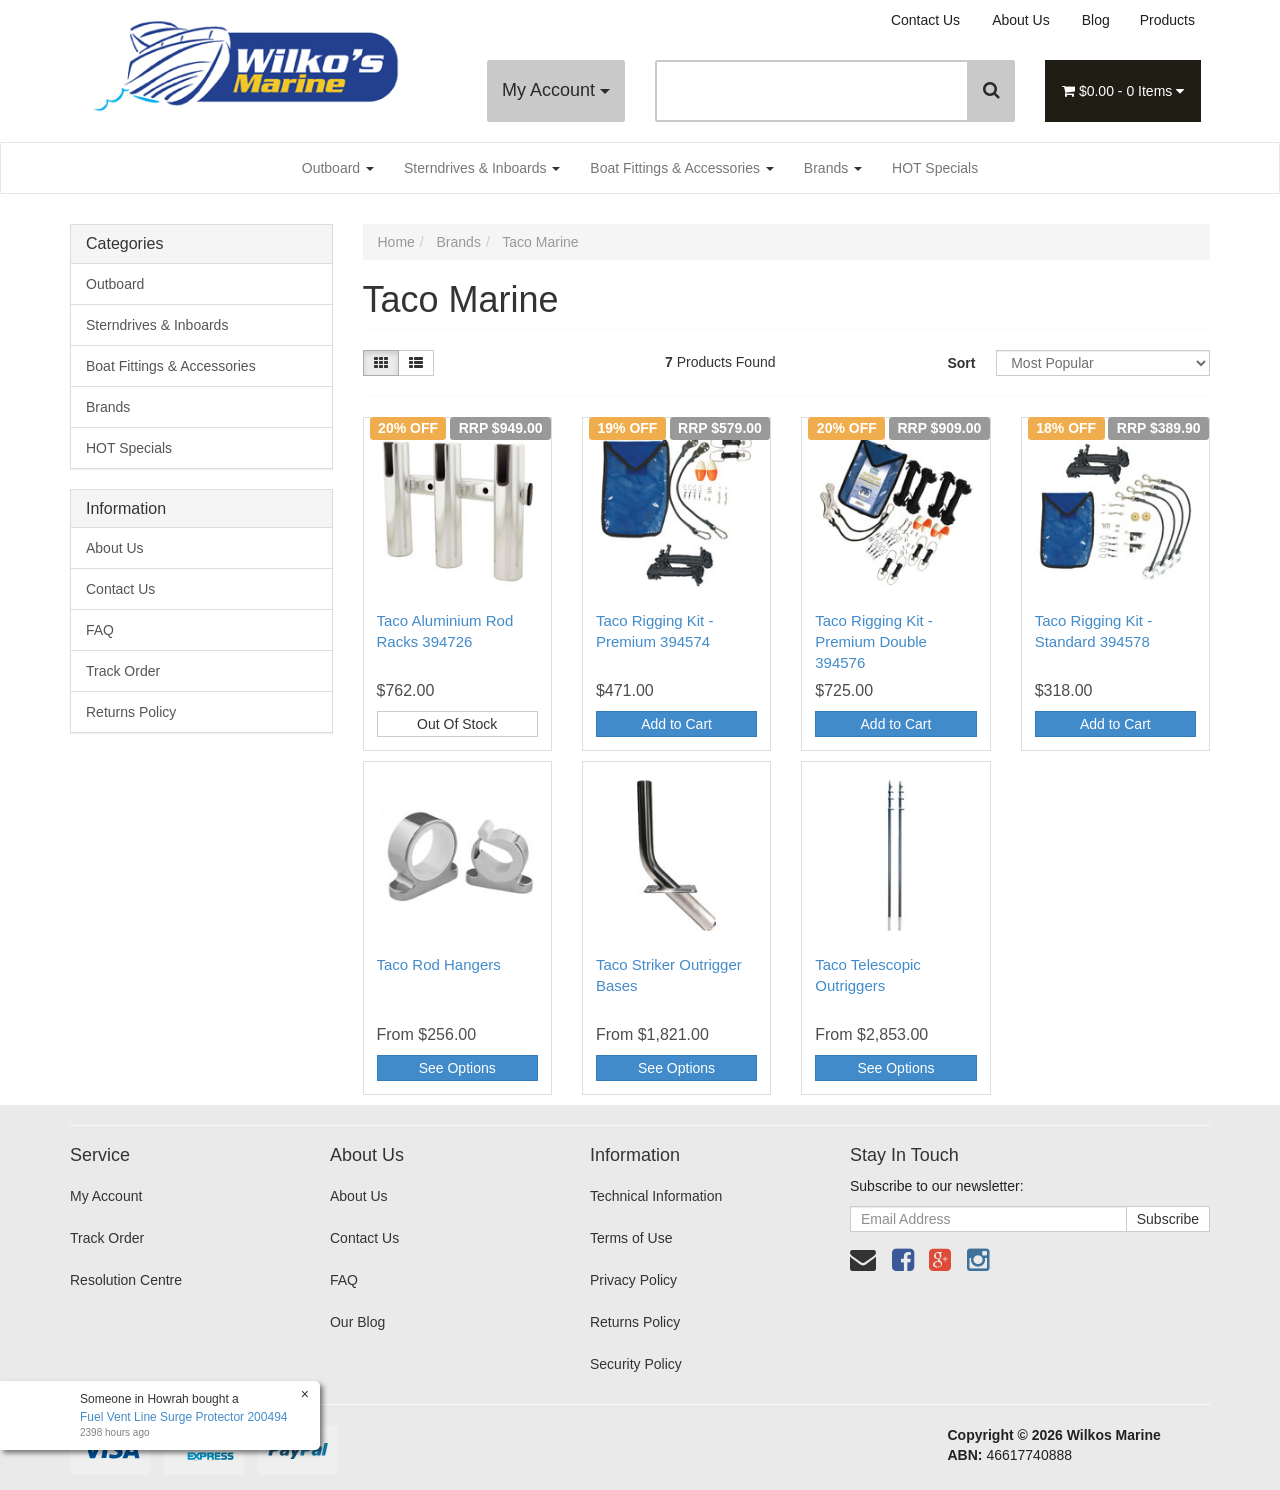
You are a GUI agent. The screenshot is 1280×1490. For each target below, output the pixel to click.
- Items (1123, 91)
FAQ (100, 630)
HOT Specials (935, 168)
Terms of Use (631, 1238)
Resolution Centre (126, 1280)
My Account (556, 90)
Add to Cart (676, 724)
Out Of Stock (457, 724)
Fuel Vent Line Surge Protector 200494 (183, 1417)
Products (1167, 20)
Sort (961, 363)
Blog (1096, 20)
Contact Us (925, 20)
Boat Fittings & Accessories (682, 168)
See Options (457, 1068)
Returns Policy (131, 712)
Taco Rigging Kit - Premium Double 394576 (874, 641)
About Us (1021, 20)
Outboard (338, 168)
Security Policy (636, 1364)
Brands (833, 168)
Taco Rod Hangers (439, 964)
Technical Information (656, 1196)
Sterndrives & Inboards (482, 168)
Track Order (123, 671)
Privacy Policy (633, 1280)
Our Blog (357, 1322)
